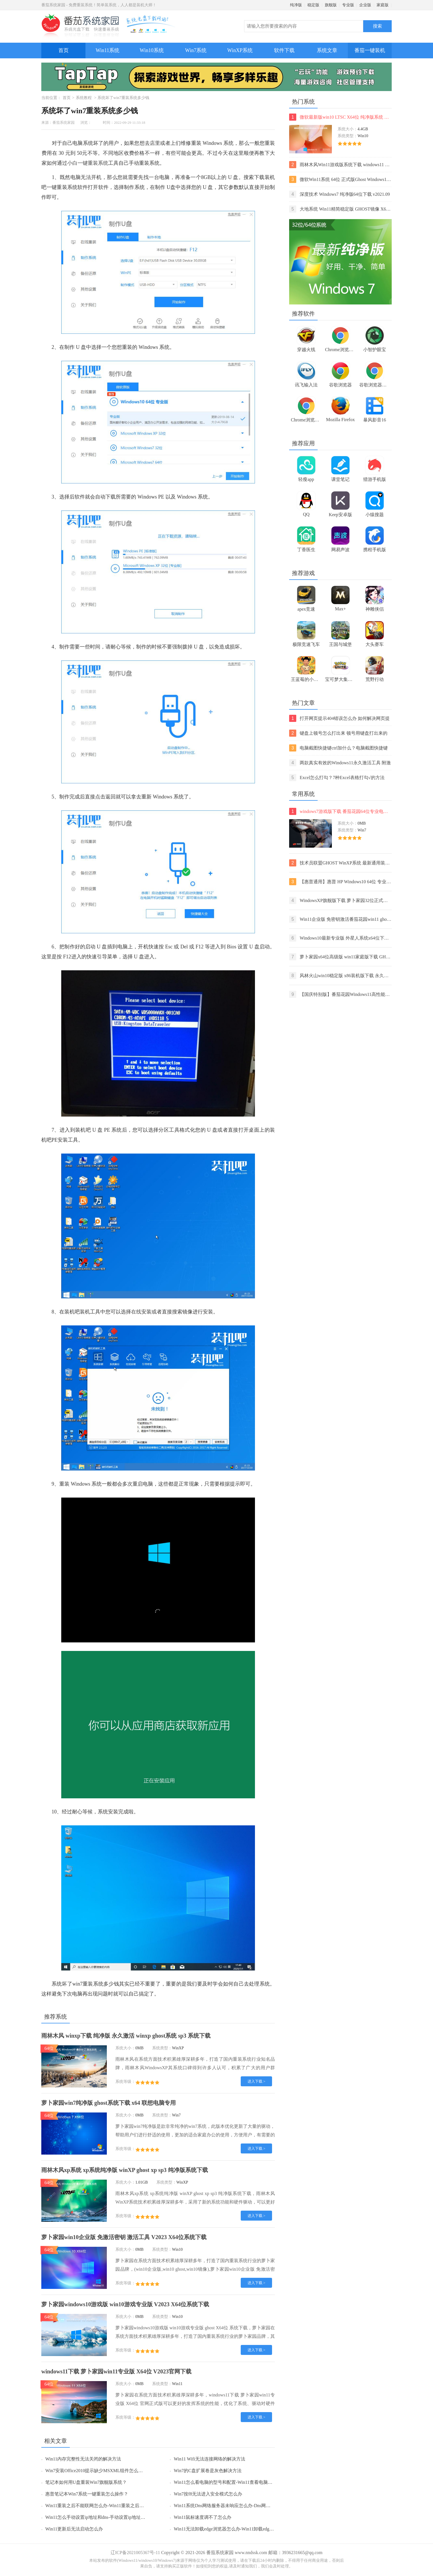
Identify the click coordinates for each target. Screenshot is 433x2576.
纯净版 (296, 5)
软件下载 (284, 50)
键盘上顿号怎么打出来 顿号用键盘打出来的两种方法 (338, 733)
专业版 (348, 5)
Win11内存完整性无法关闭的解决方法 (83, 2458)
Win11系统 (108, 50)
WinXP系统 (240, 50)
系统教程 (84, 98)
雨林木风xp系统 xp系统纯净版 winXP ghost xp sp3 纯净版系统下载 (124, 2170)
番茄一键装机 (371, 48)
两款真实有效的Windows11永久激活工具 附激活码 (340, 762)
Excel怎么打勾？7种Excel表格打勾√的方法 (337, 777)
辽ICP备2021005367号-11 (135, 2552)
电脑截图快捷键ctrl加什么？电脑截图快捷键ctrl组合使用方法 (338, 747)
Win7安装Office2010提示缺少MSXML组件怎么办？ (96, 2470)
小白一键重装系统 (87, 163)
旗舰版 (331, 5)
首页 (63, 50)
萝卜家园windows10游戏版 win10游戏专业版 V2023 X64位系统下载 (125, 2304)
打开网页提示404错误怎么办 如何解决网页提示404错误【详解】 (339, 718)
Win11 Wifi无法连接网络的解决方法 (209, 2458)
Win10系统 (152, 50)
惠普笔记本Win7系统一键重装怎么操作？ (86, 2493)
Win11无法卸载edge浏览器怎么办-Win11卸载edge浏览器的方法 (236, 2528)
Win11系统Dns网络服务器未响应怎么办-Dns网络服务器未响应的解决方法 (247, 2505)
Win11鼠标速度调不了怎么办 (202, 2517)
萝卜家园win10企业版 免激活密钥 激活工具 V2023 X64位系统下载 (124, 2237)
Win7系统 (196, 50)
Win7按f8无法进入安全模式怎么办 (208, 2493)
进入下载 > (256, 2081)
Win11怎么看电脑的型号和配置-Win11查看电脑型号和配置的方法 (239, 2482)
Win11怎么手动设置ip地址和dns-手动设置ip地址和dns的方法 (105, 2517)
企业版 (365, 5)
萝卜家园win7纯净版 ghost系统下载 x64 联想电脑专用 (108, 2103)
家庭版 (383, 5)
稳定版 (313, 5)
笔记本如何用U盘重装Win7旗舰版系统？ (86, 2482)
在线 (136, 1312)
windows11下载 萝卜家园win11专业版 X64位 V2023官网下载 (116, 2371)
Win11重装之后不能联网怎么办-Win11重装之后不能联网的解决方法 (112, 2505)
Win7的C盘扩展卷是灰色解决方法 (208, 2470)
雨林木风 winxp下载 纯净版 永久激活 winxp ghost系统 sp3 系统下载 (126, 2036)
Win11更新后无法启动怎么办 (74, 2528)
